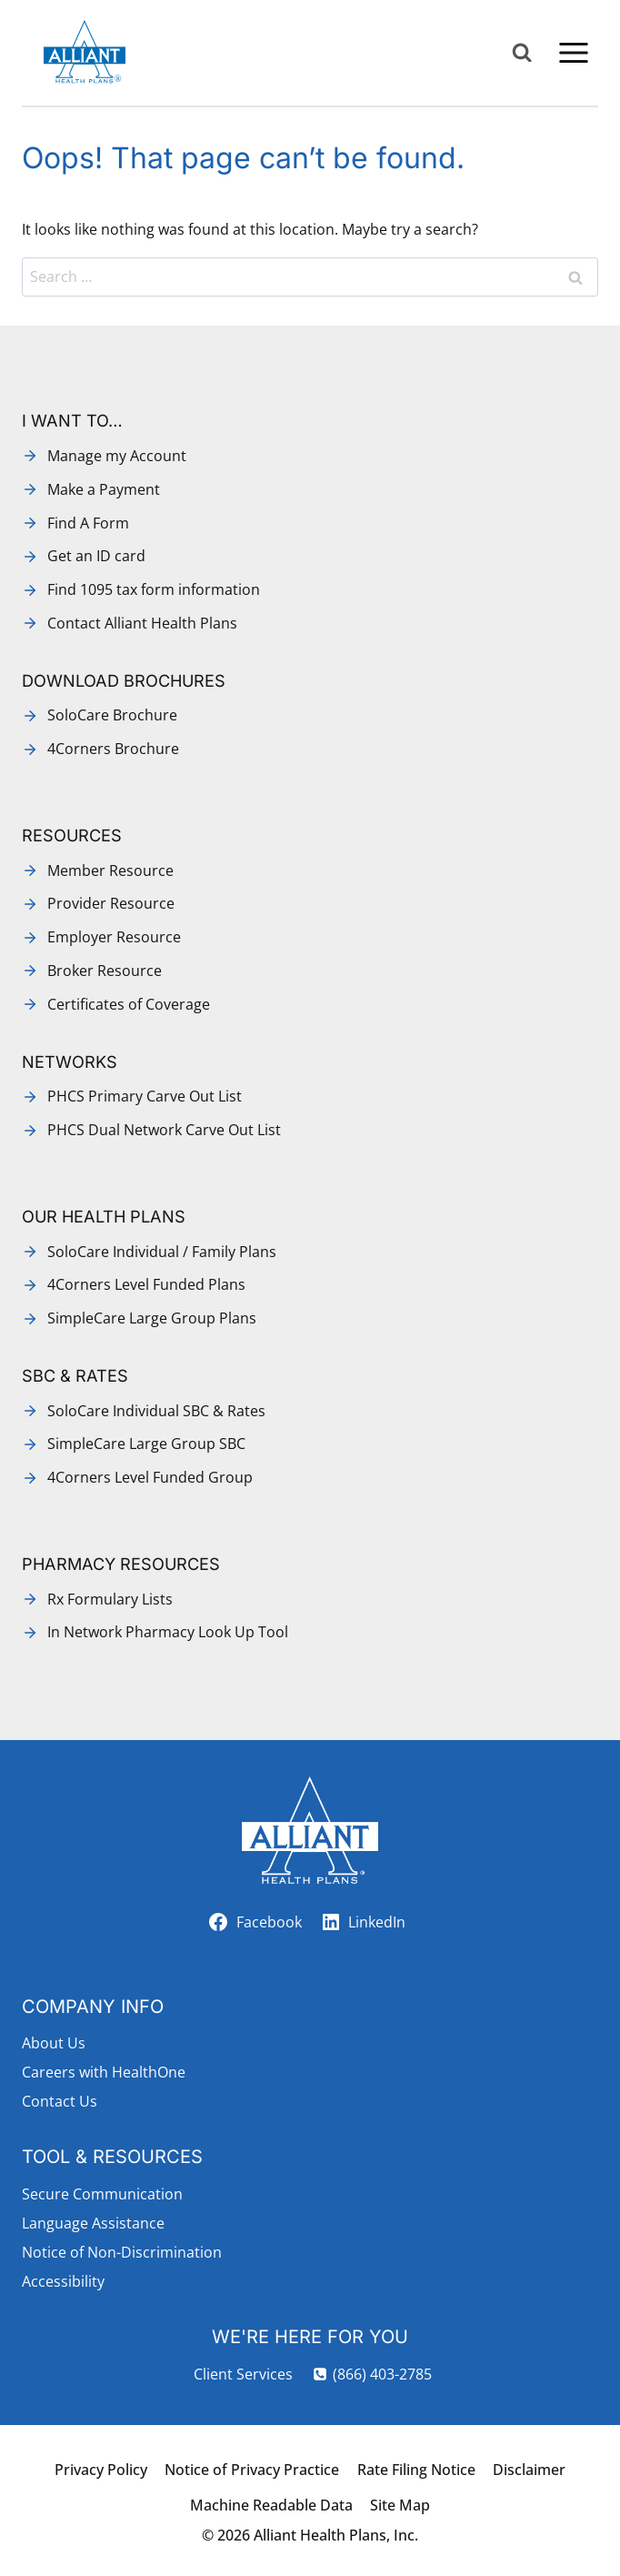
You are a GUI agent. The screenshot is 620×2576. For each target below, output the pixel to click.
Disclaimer (529, 2470)
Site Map (400, 2505)
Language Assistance (93, 2223)
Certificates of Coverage (128, 1004)
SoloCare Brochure (112, 715)
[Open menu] (573, 52)
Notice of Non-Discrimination (122, 2252)
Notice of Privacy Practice (252, 2470)
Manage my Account (116, 456)
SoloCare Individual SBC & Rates (156, 1411)
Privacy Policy (101, 2470)
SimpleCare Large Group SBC (146, 1444)
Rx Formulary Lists (110, 1599)
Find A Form (88, 523)
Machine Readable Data (271, 2505)
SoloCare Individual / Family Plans (161, 1252)
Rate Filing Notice (416, 2470)
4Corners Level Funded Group (150, 1477)
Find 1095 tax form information (153, 589)
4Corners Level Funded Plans (146, 1284)
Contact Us (59, 2101)
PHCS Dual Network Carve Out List (164, 1130)
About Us (53, 2043)
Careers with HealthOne (103, 2072)
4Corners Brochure (113, 749)
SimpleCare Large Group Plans (151, 1318)
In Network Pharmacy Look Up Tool (167, 1632)
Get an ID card (96, 556)
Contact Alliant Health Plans (142, 623)
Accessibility (63, 2281)
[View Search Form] (522, 52)
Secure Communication (102, 2194)
